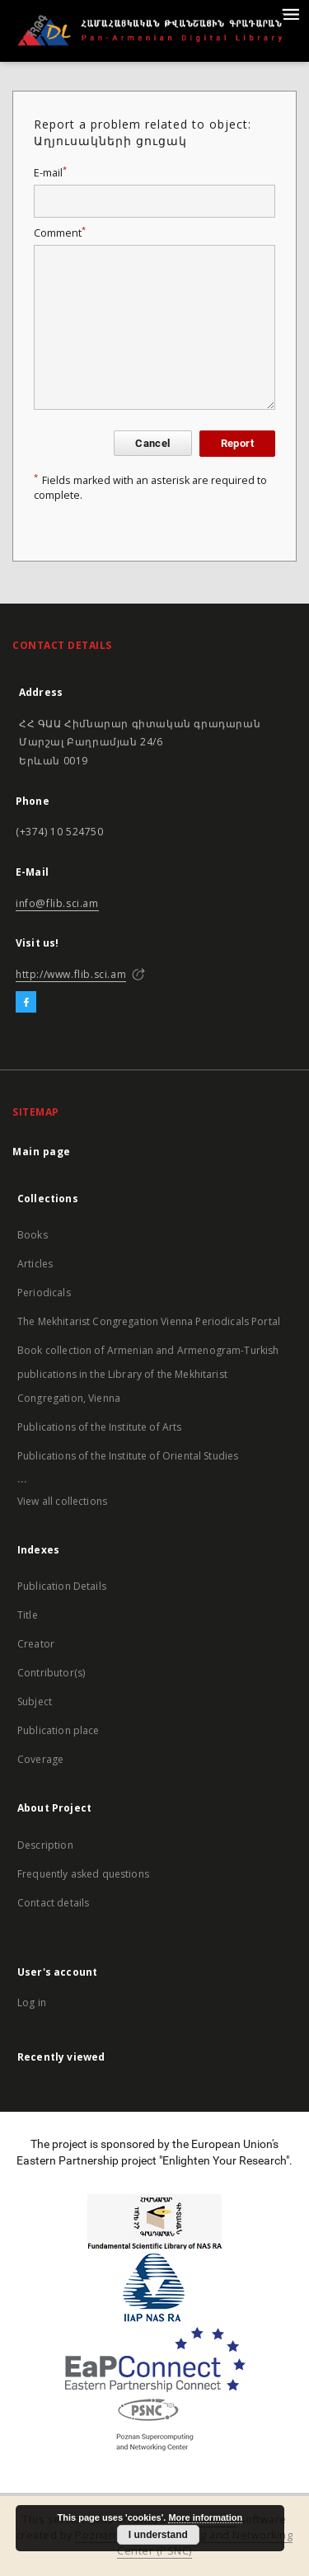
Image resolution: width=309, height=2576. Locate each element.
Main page (41, 1152)
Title (27, 1615)
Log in (31, 2002)
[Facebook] (26, 1002)
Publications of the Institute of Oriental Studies (127, 1456)
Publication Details (61, 1586)
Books (32, 1235)
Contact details (53, 1903)
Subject (34, 1702)
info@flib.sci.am (57, 903)
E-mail (50, 173)
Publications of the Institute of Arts (99, 1427)
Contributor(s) (51, 1673)
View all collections (62, 1501)
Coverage (40, 1759)
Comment (60, 233)
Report (237, 443)
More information (205, 2517)
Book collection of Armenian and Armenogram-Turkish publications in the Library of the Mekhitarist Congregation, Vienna (148, 1374)
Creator (35, 1644)
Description (45, 1845)
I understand (158, 2535)
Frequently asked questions (83, 1874)
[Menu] (290, 13)
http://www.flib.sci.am (71, 974)
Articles (35, 1264)
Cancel (152, 443)
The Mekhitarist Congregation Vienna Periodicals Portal (148, 1321)
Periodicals (44, 1293)
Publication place (58, 1730)
